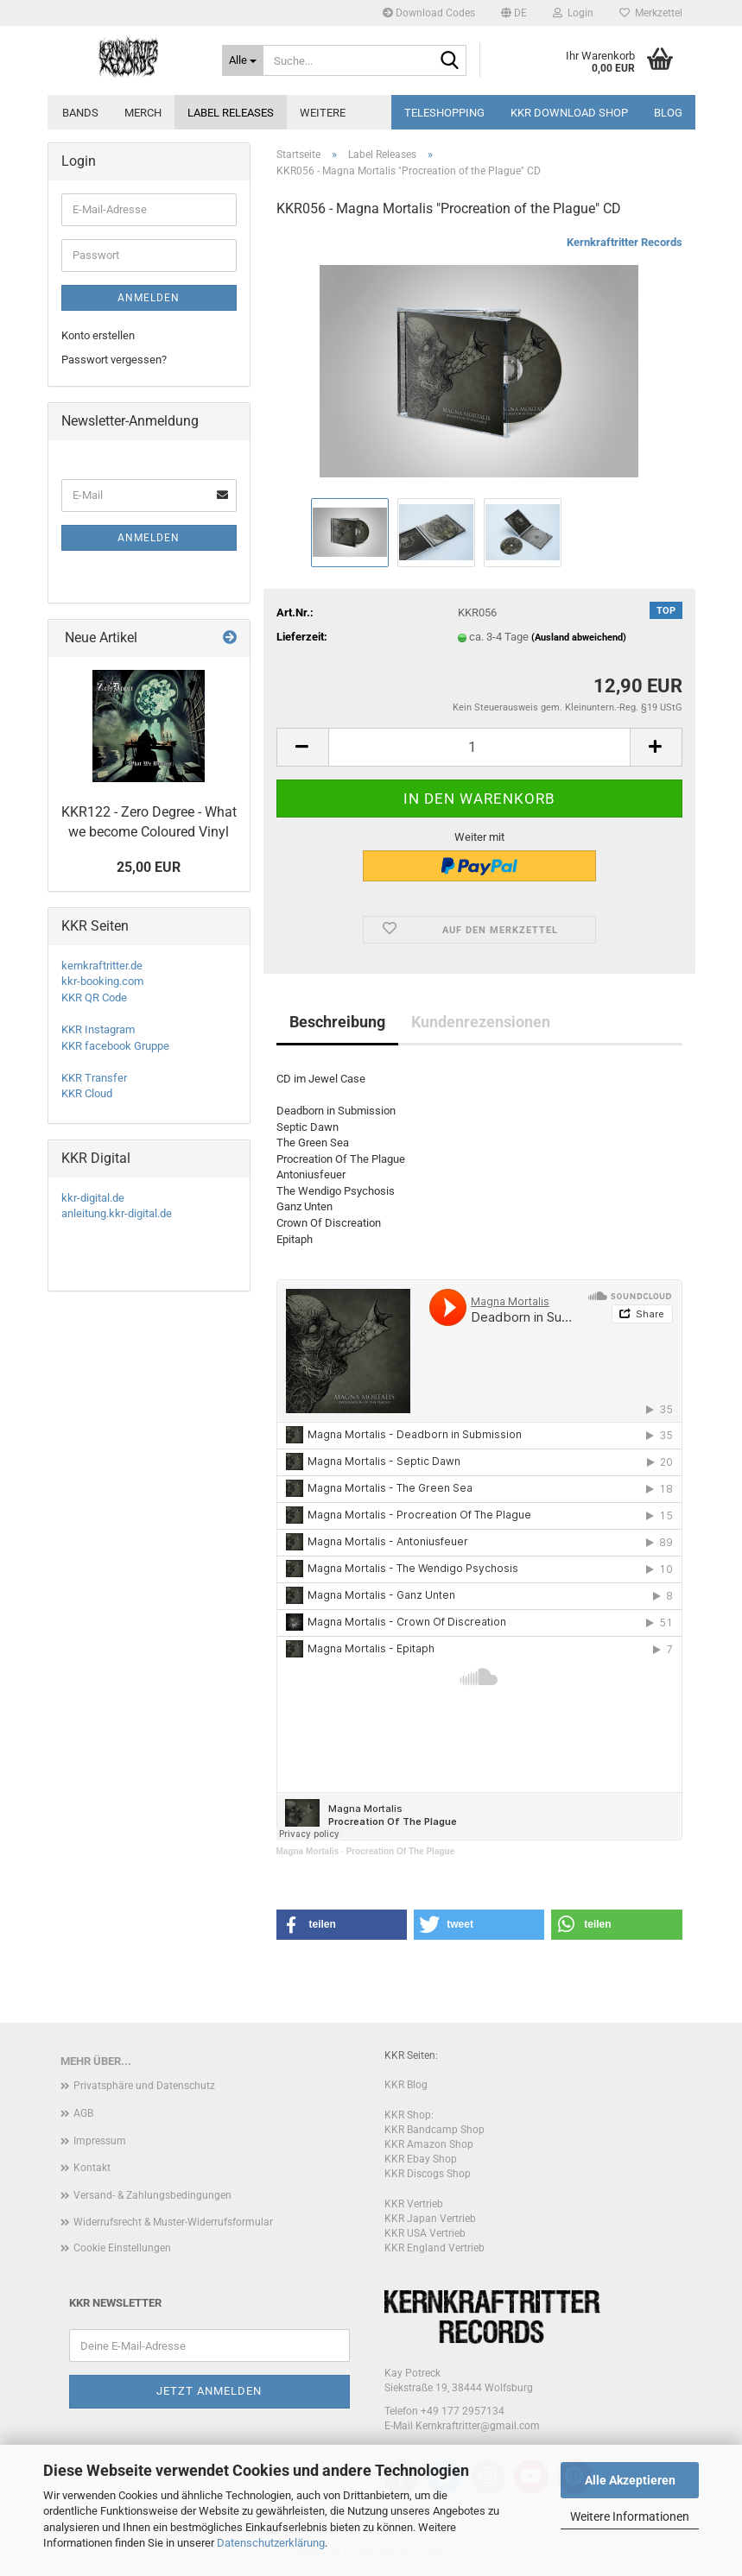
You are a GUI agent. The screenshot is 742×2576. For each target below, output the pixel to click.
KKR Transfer (94, 1077)
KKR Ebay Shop (420, 2159)
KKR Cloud (86, 1093)
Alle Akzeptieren (630, 2480)
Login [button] (573, 13)
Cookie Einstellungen (122, 2248)
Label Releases (230, 112)
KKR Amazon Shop (428, 2144)
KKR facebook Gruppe (115, 1045)
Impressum (99, 2141)
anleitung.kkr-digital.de (116, 1213)
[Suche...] (242, 60)
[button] (514, 13)
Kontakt (92, 2168)
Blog (668, 112)
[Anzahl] (479, 747)
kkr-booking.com (102, 981)
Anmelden (148, 298)
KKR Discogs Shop (427, 2174)
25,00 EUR (149, 867)
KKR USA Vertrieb (425, 2233)
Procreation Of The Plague (400, 1851)
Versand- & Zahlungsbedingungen (152, 2195)
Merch (143, 112)
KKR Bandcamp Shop (434, 2130)
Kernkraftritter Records (624, 242)
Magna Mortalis (307, 1851)
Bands (80, 112)
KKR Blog (406, 2085)
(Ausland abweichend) (578, 637)
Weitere (323, 112)
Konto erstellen (98, 335)
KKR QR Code (94, 997)
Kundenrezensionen (480, 1022)
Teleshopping (444, 112)
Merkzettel (650, 13)
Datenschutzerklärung (271, 2542)
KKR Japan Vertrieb (430, 2219)
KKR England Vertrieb (434, 2248)
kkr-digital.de (92, 1197)
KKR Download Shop (569, 112)
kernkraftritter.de (102, 965)
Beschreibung (337, 1022)
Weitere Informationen (629, 2516)
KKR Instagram (98, 1029)
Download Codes (429, 13)
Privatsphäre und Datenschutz (144, 2086)
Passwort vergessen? (114, 359)
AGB (83, 2113)
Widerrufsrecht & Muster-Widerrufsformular (173, 2222)
